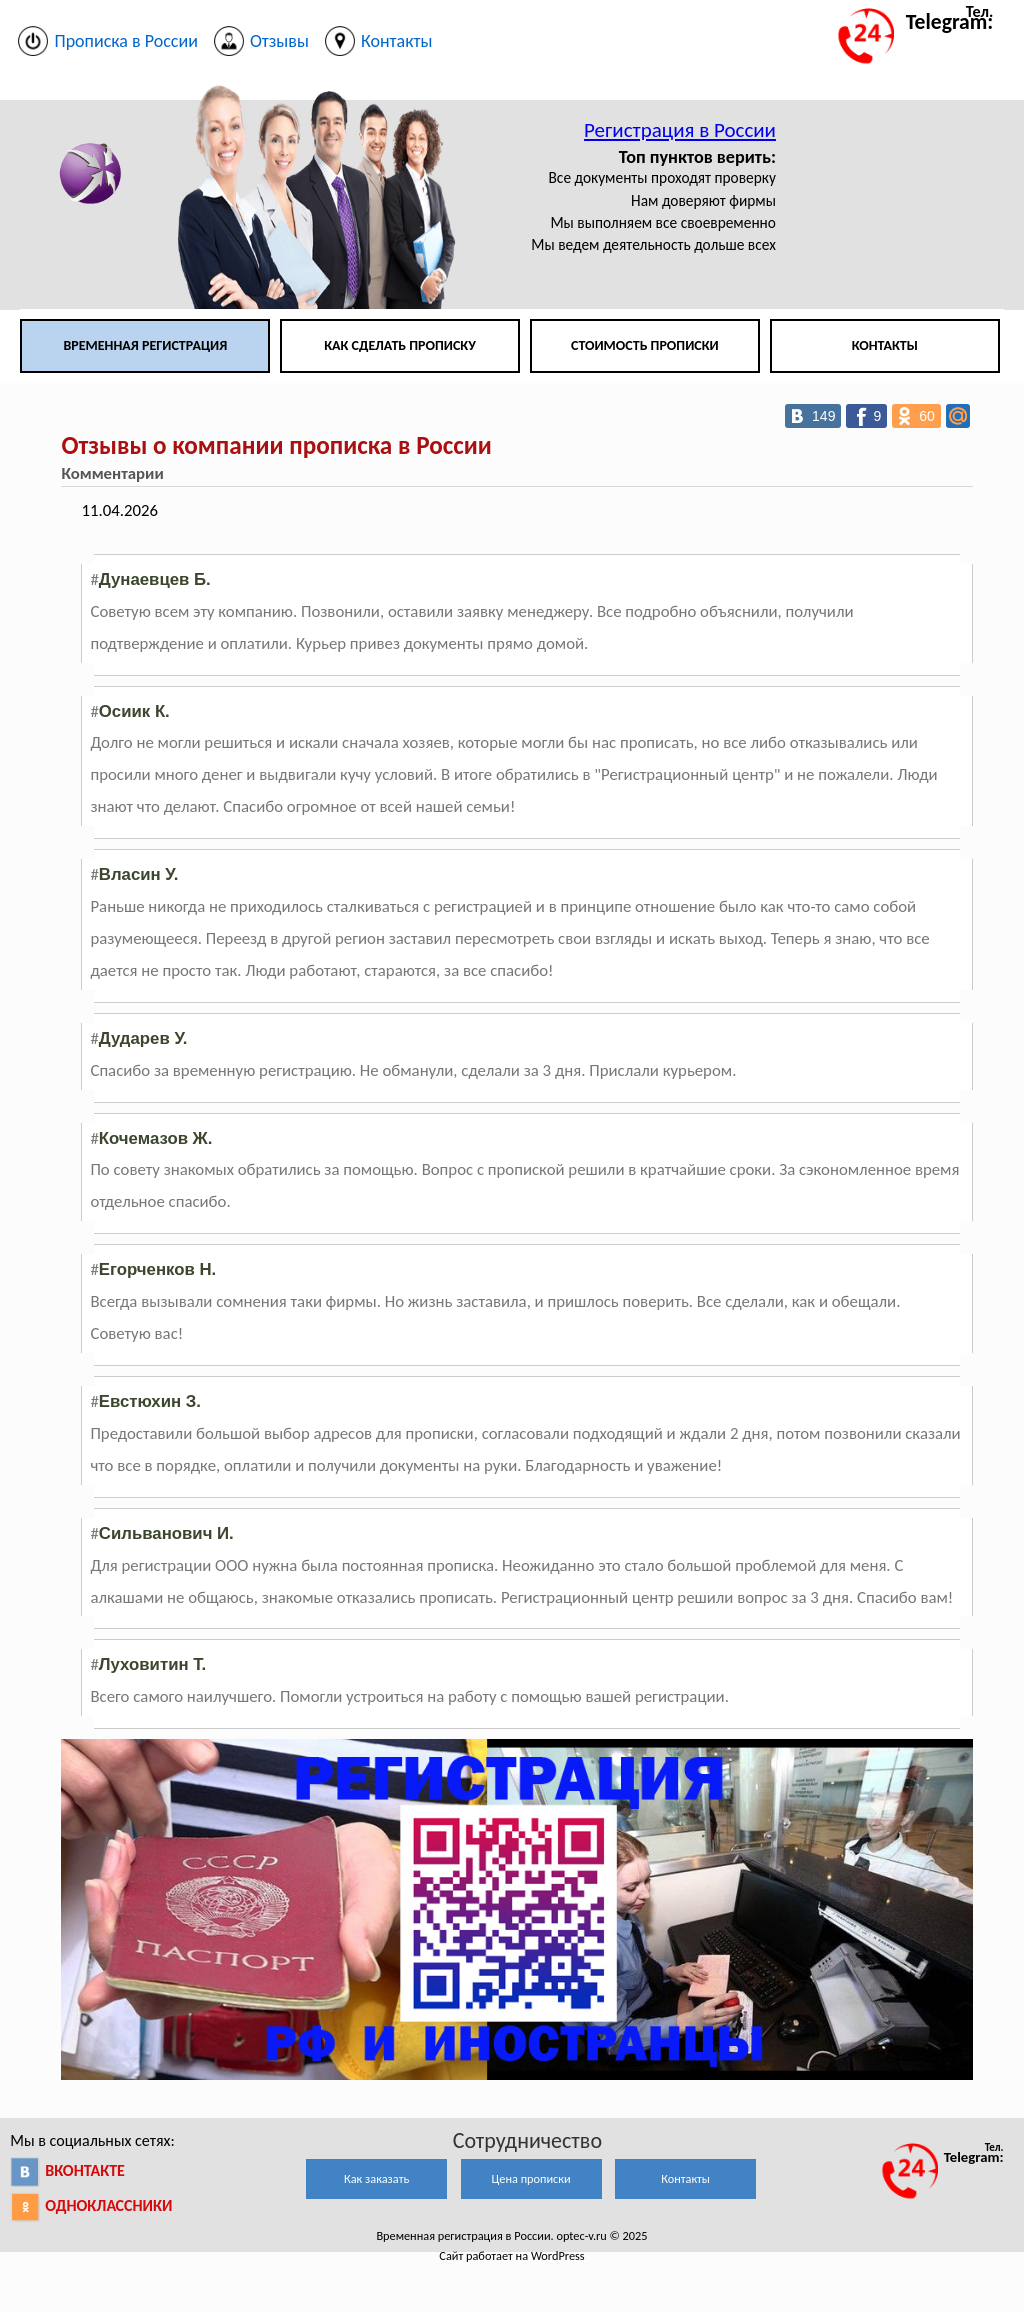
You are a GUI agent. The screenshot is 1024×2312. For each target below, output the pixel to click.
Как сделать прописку (400, 345)
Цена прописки (531, 2178)
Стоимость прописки (645, 345)
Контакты (885, 345)
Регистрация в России (680, 130)
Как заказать (376, 2178)
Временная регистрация (145, 345)
